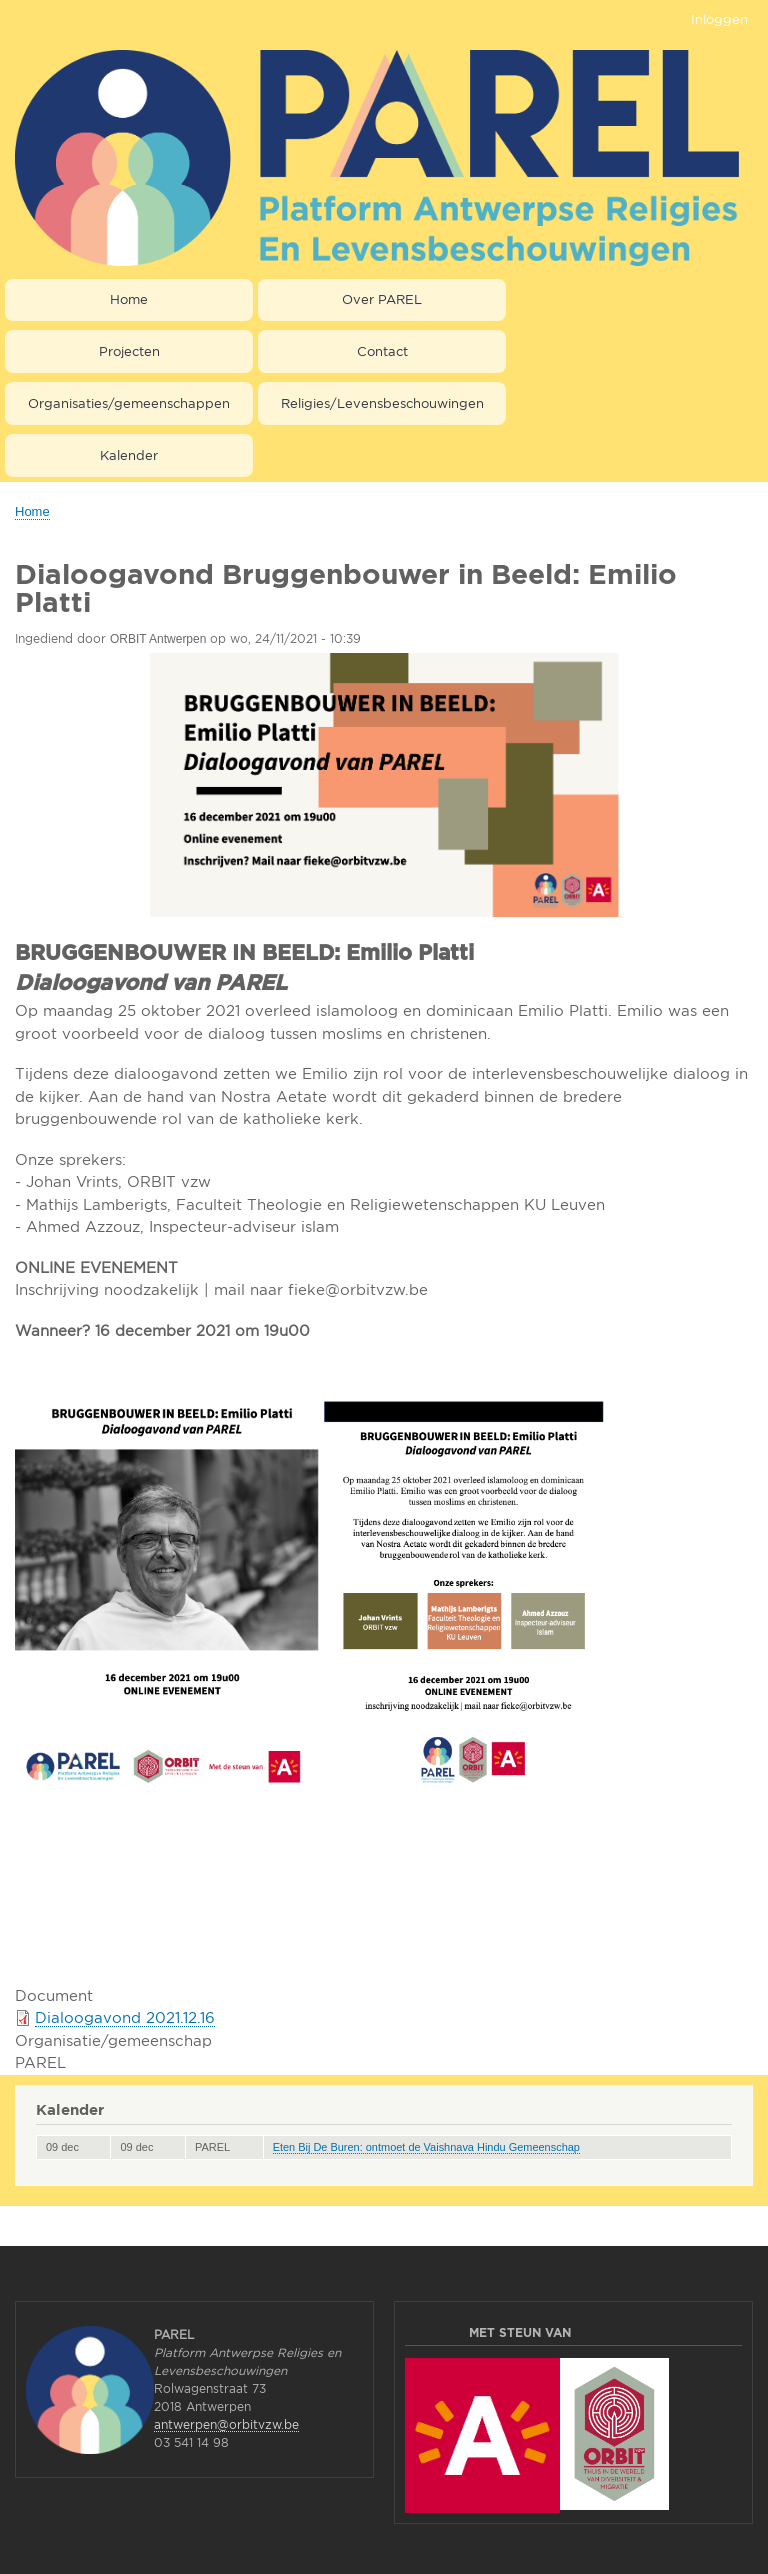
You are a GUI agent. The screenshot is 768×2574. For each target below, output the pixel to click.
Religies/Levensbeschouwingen (382, 403)
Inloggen (719, 19)
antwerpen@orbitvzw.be (226, 2424)
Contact (382, 351)
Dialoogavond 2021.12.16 (125, 2017)
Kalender (129, 455)
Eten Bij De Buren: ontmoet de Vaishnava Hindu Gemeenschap (426, 2147)
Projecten (129, 351)
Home (129, 299)
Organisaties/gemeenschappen (129, 403)
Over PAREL (382, 299)
